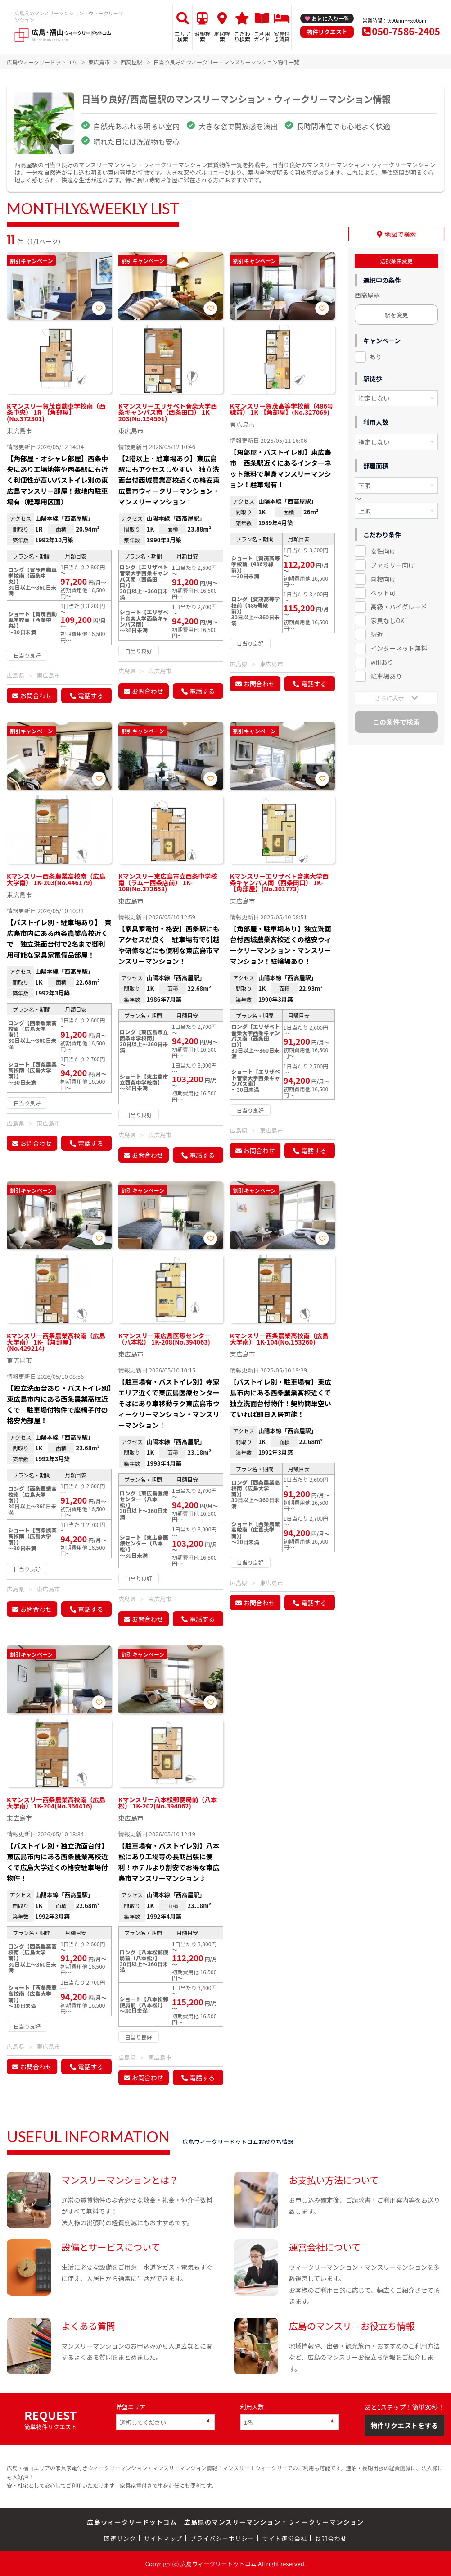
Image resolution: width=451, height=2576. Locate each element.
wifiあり (381, 661)
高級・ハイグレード (398, 605)
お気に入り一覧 (330, 18)
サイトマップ (163, 2538)
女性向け (383, 550)
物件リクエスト (327, 31)
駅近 (376, 633)
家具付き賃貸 (282, 36)
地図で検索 (400, 233)
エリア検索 (183, 36)
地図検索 (222, 36)
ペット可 (383, 591)
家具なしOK (387, 619)
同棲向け (383, 578)
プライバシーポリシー (222, 2538)
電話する (90, 695)
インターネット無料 (398, 647)
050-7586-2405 (406, 31)
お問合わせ (36, 695)
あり (375, 356)
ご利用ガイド (262, 36)
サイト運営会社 (284, 2538)
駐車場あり (386, 675)
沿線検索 (202, 36)
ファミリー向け (392, 564)
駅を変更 (396, 314)
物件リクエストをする (404, 2425)
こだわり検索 (242, 36)
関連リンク (120, 2538)
